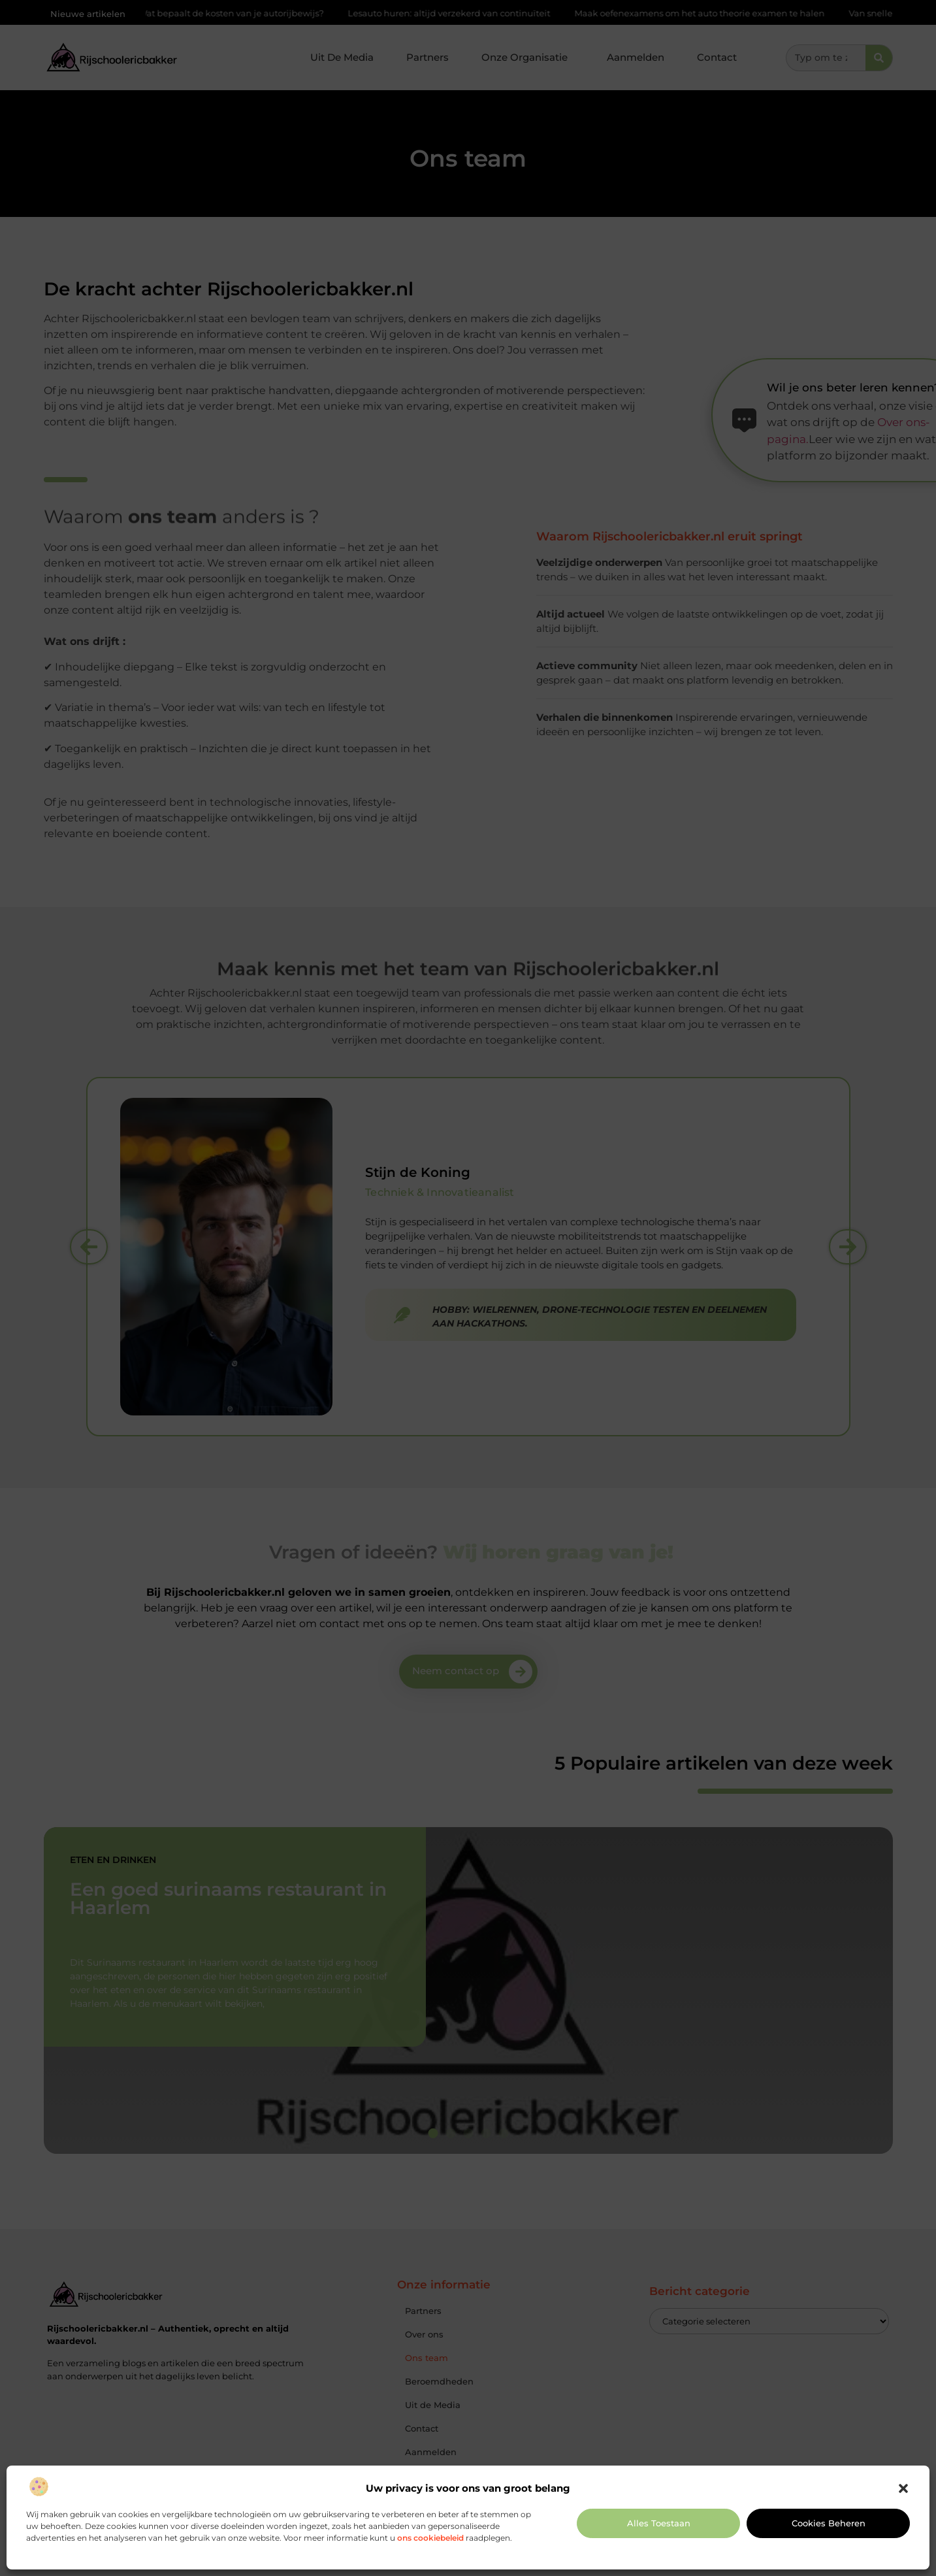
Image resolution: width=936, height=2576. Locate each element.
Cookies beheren (828, 2523)
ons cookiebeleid (430, 2538)
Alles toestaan (658, 2523)
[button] (903, 2488)
